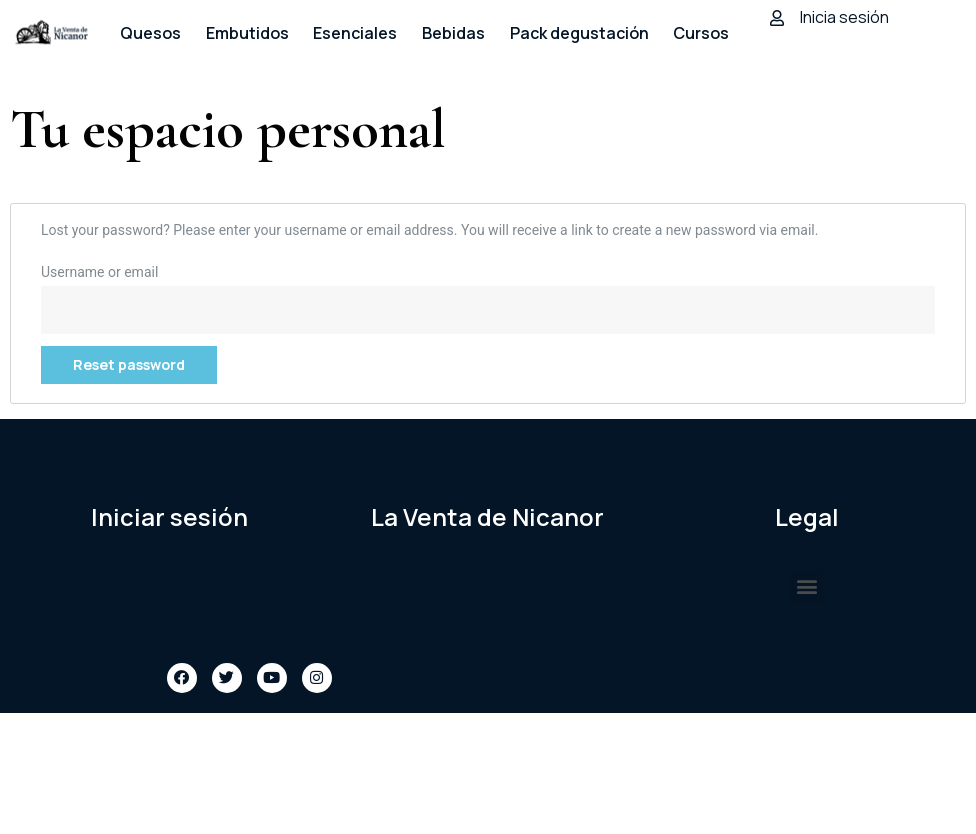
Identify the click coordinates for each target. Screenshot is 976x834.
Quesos (150, 33)
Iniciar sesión (169, 516)
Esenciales (355, 33)
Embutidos (247, 33)
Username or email (99, 272)
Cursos (701, 33)
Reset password (129, 364)
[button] (806, 586)
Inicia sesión (844, 17)
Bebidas (453, 33)
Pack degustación (579, 33)
